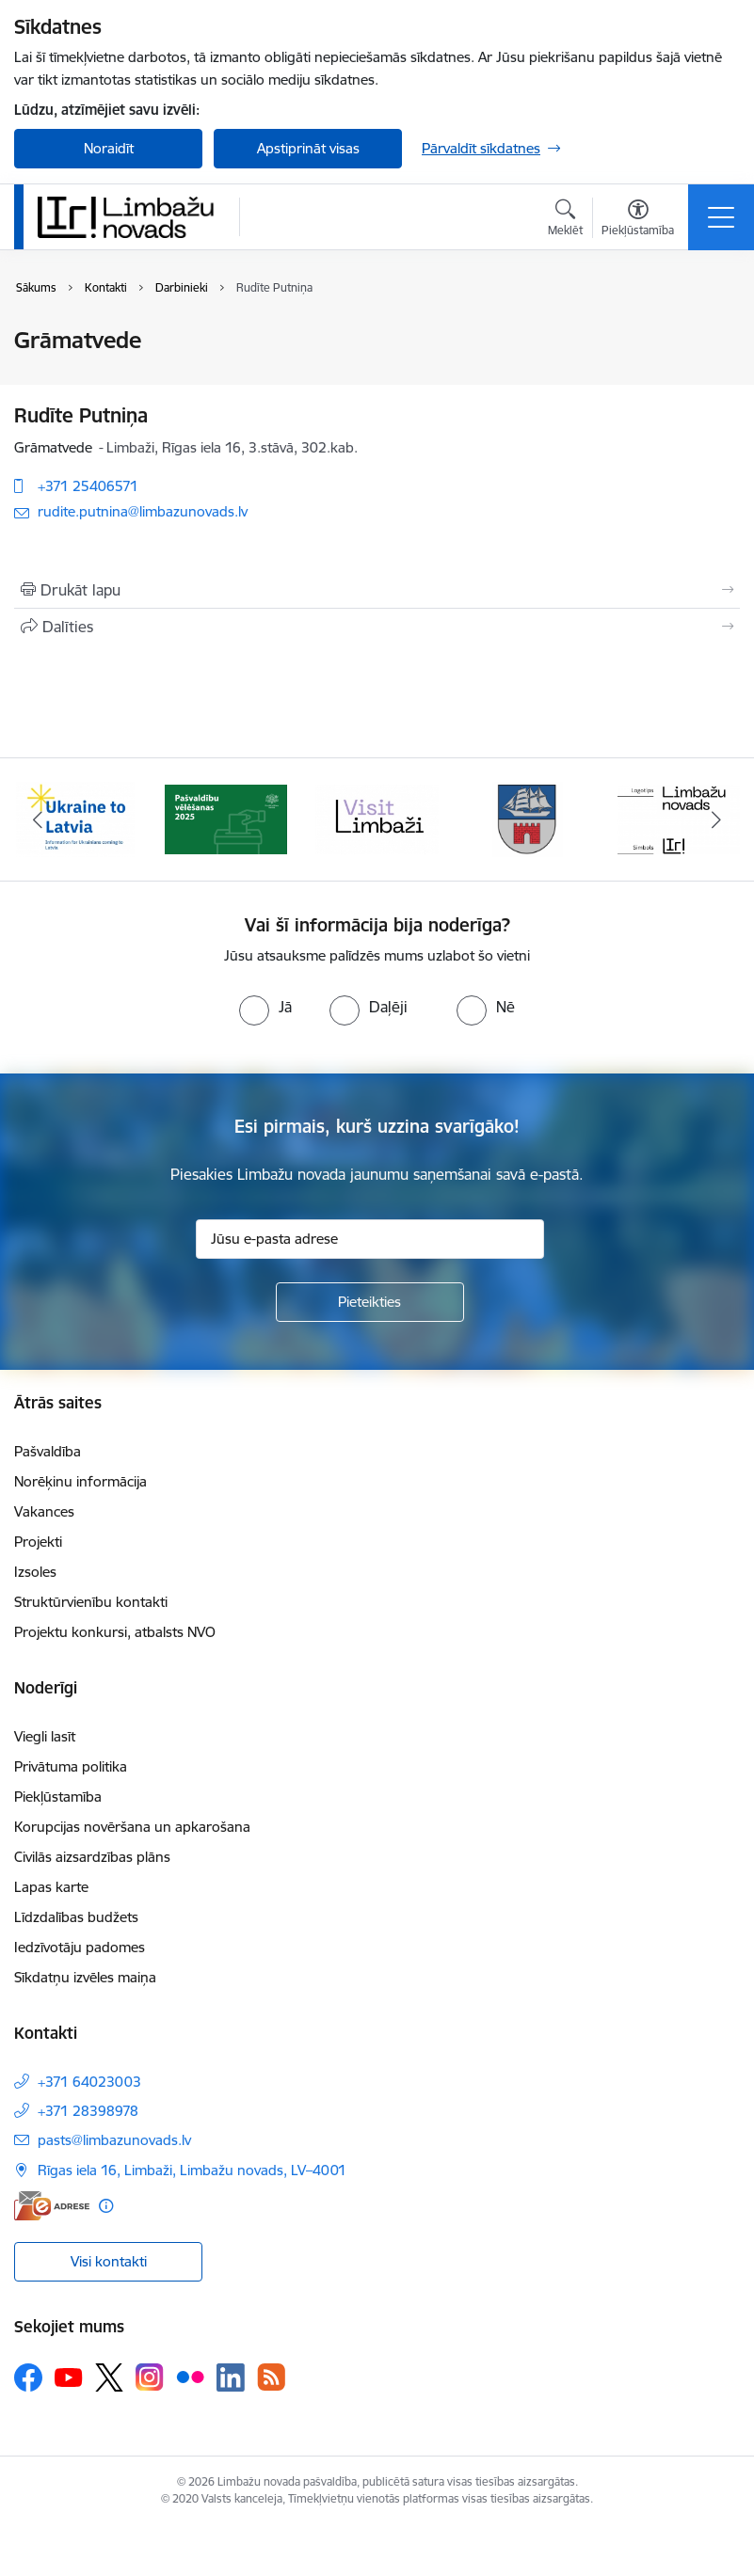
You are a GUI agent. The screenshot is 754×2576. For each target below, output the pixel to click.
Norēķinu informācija (80, 1481)
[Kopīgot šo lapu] (377, 626)
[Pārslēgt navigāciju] (721, 217)
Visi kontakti (109, 2261)
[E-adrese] (51, 2205)
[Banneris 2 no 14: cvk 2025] (226, 818)
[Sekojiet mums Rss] (271, 2377)
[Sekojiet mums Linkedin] (231, 2377)
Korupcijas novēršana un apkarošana (132, 1827)
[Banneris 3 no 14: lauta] (376, 818)
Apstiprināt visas (308, 148)
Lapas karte (51, 1887)
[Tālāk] (716, 819)
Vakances (44, 1511)
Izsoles (35, 1572)
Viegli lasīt (44, 1736)
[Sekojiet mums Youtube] (69, 2376)
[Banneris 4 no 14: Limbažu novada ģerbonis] (528, 818)
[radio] (265, 1006)
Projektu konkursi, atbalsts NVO (115, 1632)
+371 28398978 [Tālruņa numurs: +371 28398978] (88, 2111)
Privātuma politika (70, 1766)
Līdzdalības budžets (76, 1917)
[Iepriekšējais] (37, 819)
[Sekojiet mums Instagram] (150, 2377)
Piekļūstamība (58, 1796)
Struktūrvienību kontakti (91, 1602)
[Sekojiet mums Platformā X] (109, 2377)
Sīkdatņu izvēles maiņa (85, 1977)
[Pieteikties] (370, 1302)
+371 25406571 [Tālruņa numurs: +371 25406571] (88, 486)
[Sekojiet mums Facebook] (28, 2377)
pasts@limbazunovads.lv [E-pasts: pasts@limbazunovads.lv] (114, 2140)
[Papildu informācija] (106, 2206)
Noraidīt (109, 148)
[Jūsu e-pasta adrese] (370, 1239)
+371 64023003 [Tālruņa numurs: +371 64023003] (89, 2082)
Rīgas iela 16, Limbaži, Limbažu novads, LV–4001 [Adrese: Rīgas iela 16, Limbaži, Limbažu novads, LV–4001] (192, 2170)
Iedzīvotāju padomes (79, 1947)
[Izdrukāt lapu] (377, 590)
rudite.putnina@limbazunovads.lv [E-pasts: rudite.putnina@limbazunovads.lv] (143, 511)
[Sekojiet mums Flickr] (190, 2376)
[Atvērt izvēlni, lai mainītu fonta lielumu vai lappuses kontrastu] (637, 220)
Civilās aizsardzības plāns (92, 1857)
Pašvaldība (47, 1451)
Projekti (38, 1541)
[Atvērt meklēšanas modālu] (565, 220)
